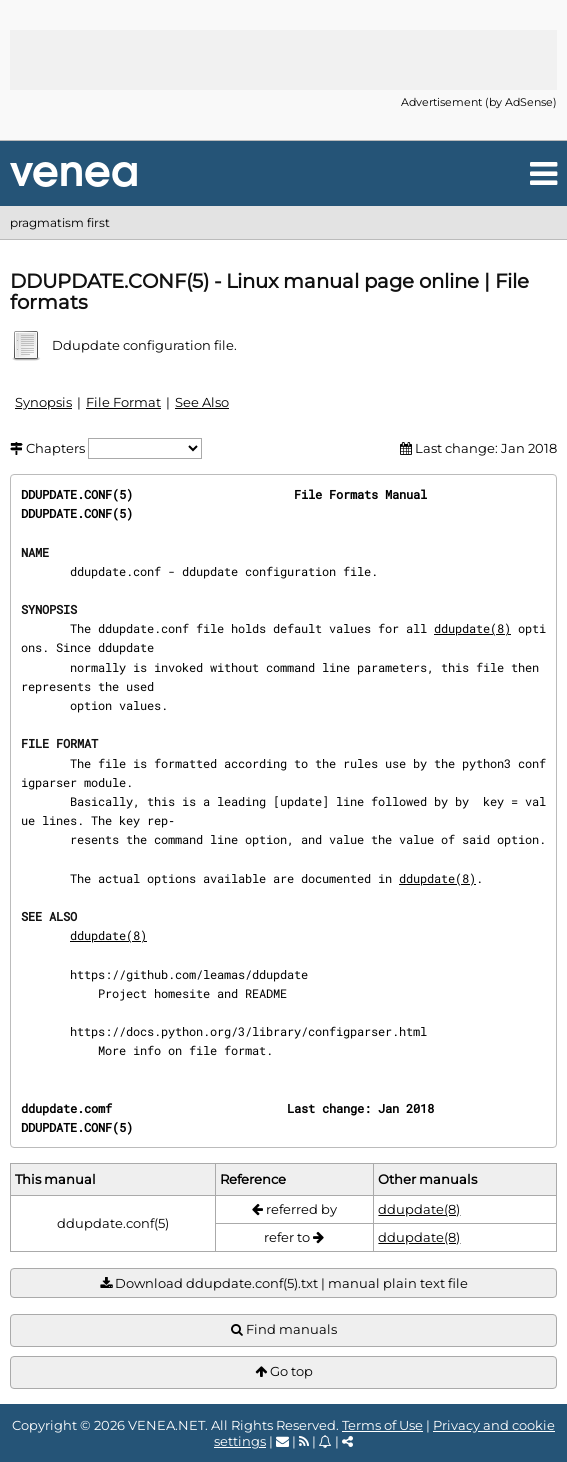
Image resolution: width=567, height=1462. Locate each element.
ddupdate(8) (472, 628)
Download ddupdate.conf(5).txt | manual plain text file (284, 1283)
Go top (284, 1371)
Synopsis (43, 402)
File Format (123, 402)
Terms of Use (382, 1425)
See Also (202, 402)
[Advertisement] (284, 60)
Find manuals (284, 1329)
